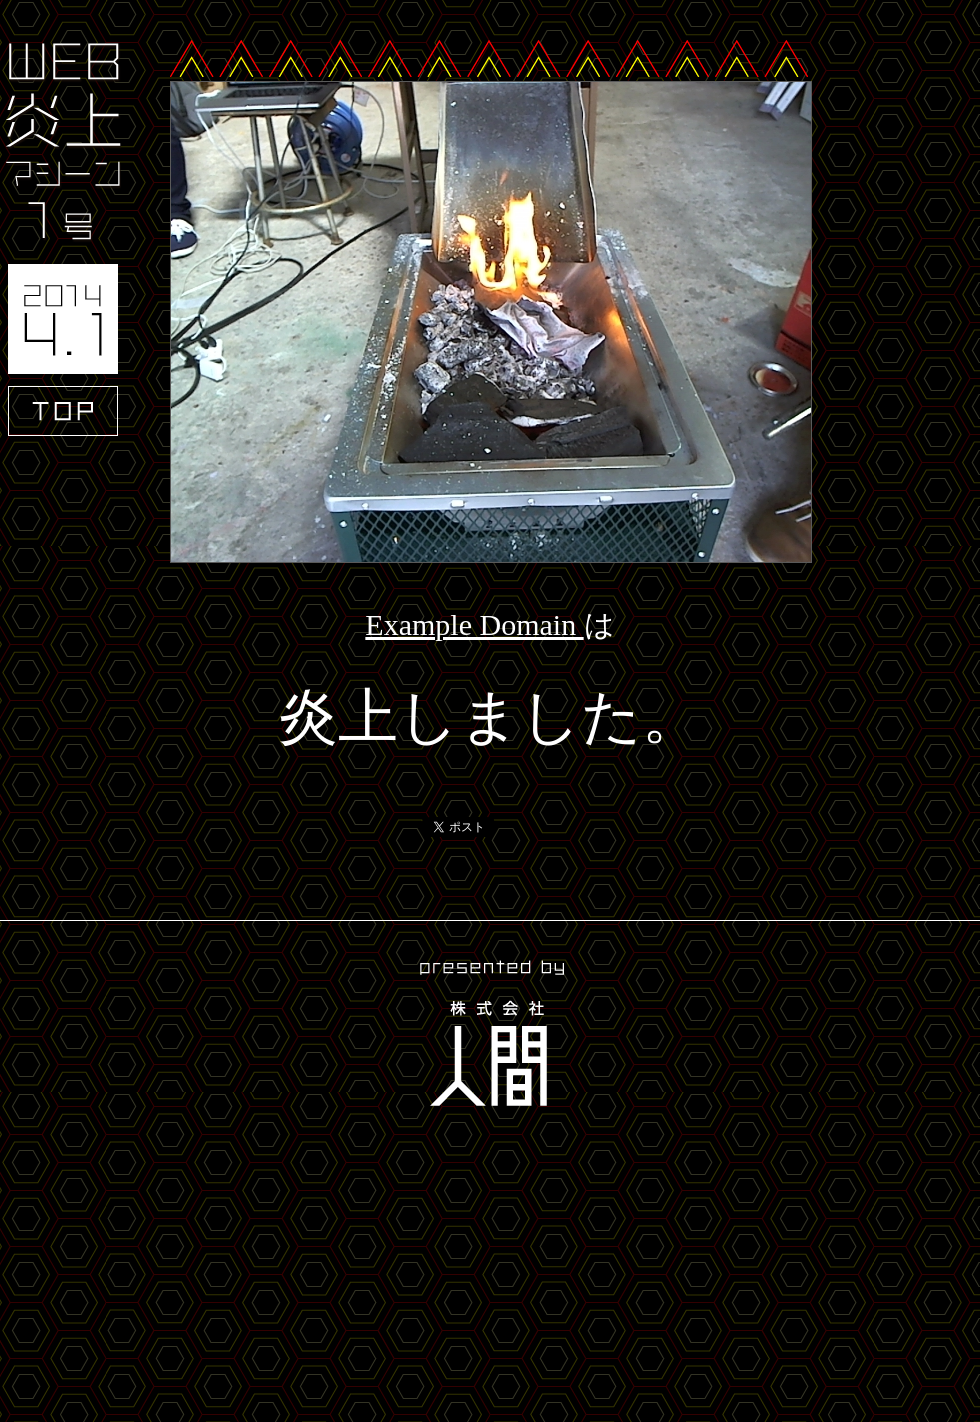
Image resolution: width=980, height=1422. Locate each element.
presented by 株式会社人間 (490, 1036)
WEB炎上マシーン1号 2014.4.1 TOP (63, 239)
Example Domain (474, 624)
